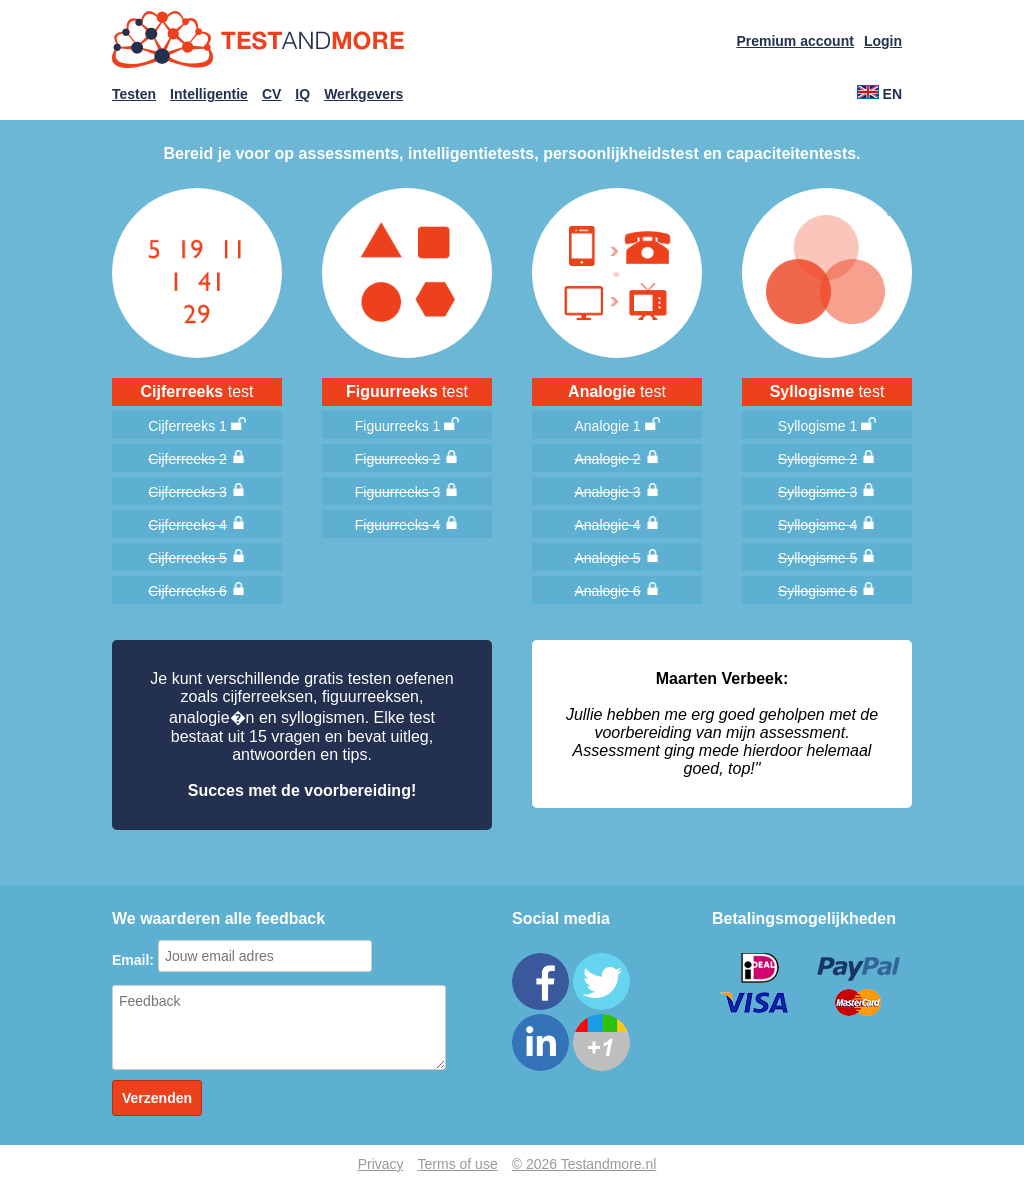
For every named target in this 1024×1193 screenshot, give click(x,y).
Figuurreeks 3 (398, 492)
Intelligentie (209, 94)
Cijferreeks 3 (187, 492)
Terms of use (458, 1164)
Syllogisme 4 (817, 525)
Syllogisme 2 (817, 459)
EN (879, 94)
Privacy (381, 1164)
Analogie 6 (607, 591)
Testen (134, 94)
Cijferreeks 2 (187, 459)
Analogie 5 (607, 558)
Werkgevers (363, 94)
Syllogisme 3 (817, 492)
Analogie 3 (607, 492)
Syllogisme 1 (817, 426)
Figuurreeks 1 (398, 426)
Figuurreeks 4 (398, 525)
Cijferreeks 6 (187, 591)
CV (271, 94)
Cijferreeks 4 (187, 525)
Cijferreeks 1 (187, 426)
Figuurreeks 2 (398, 459)
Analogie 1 (607, 426)
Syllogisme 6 (817, 591)
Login (883, 41)
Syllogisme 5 (817, 558)
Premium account (794, 41)
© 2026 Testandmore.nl (584, 1164)
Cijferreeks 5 (187, 558)
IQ (302, 94)
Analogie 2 (607, 459)
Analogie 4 (607, 525)
